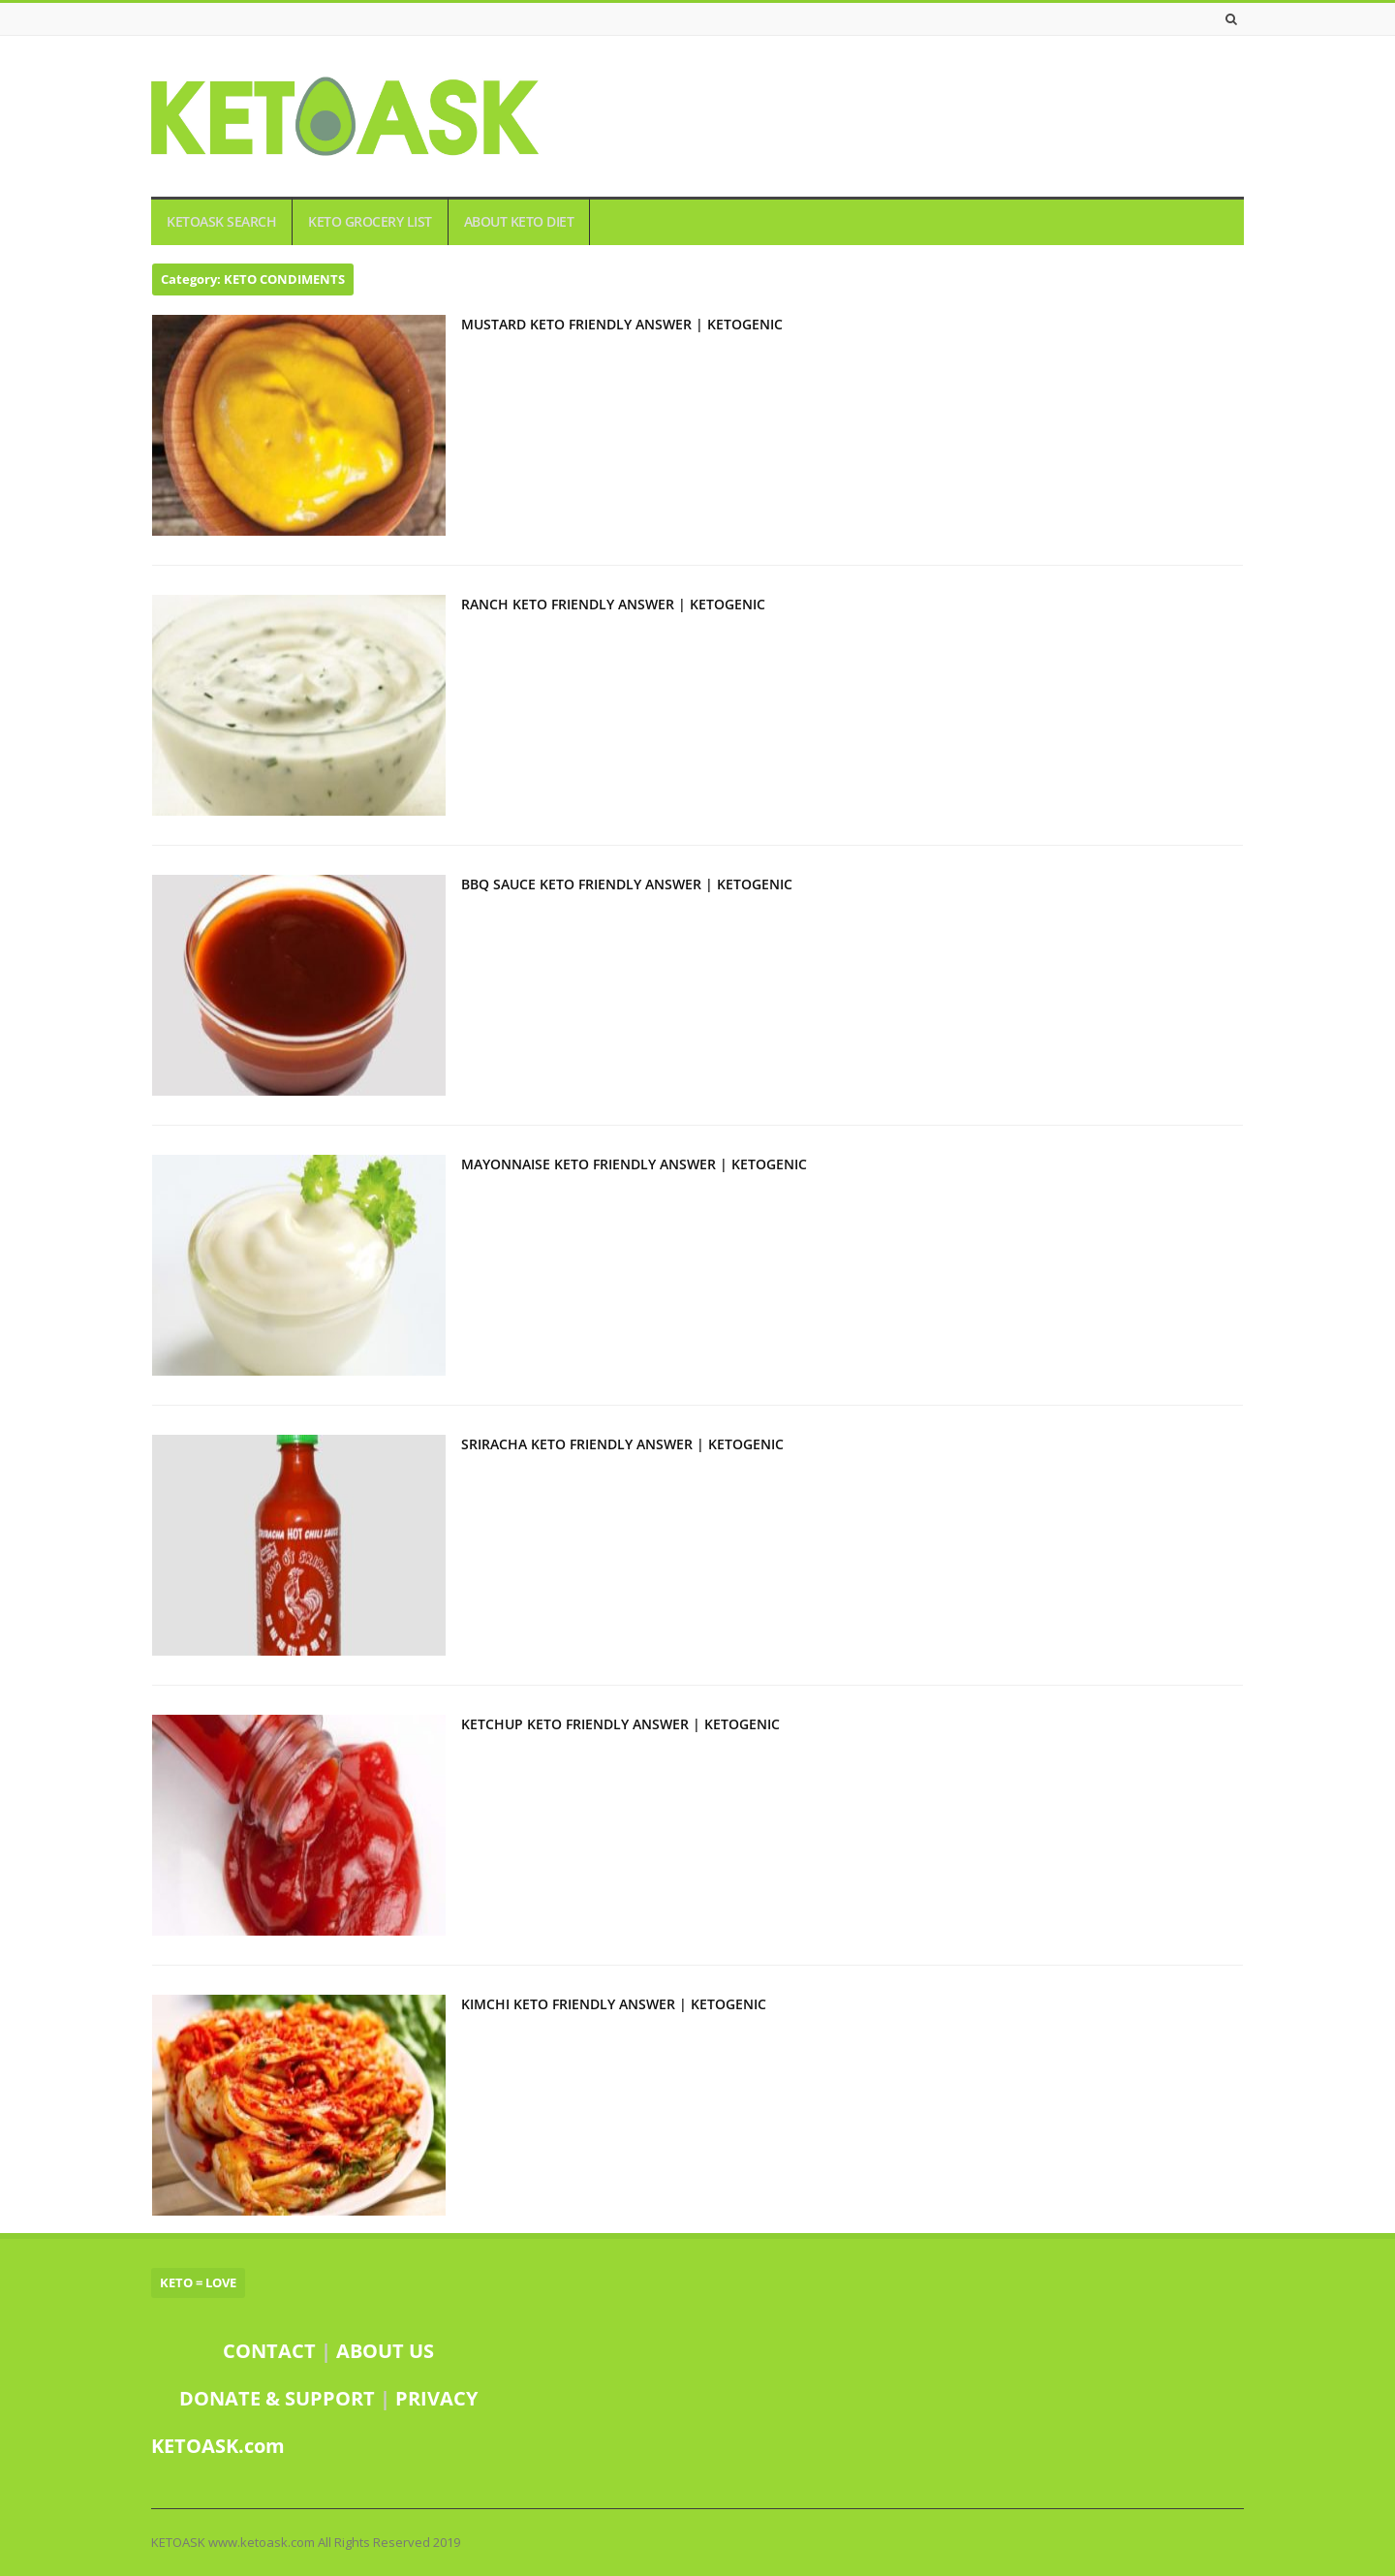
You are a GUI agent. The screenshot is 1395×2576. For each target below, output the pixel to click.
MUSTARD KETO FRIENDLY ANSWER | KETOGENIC (622, 324)
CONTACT (269, 2351)
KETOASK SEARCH (221, 222)
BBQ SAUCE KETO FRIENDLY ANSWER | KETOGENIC (626, 884)
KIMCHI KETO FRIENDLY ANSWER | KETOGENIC (613, 2004)
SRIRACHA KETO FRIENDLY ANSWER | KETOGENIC (622, 1444)
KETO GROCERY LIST (370, 222)
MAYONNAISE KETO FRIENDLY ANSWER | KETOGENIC (634, 1164)
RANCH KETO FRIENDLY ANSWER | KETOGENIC (613, 604)
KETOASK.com (218, 2446)
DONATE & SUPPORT (279, 2398)
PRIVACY (436, 2398)
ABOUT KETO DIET (519, 222)
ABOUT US (385, 2351)
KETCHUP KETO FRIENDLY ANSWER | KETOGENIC (620, 1724)
